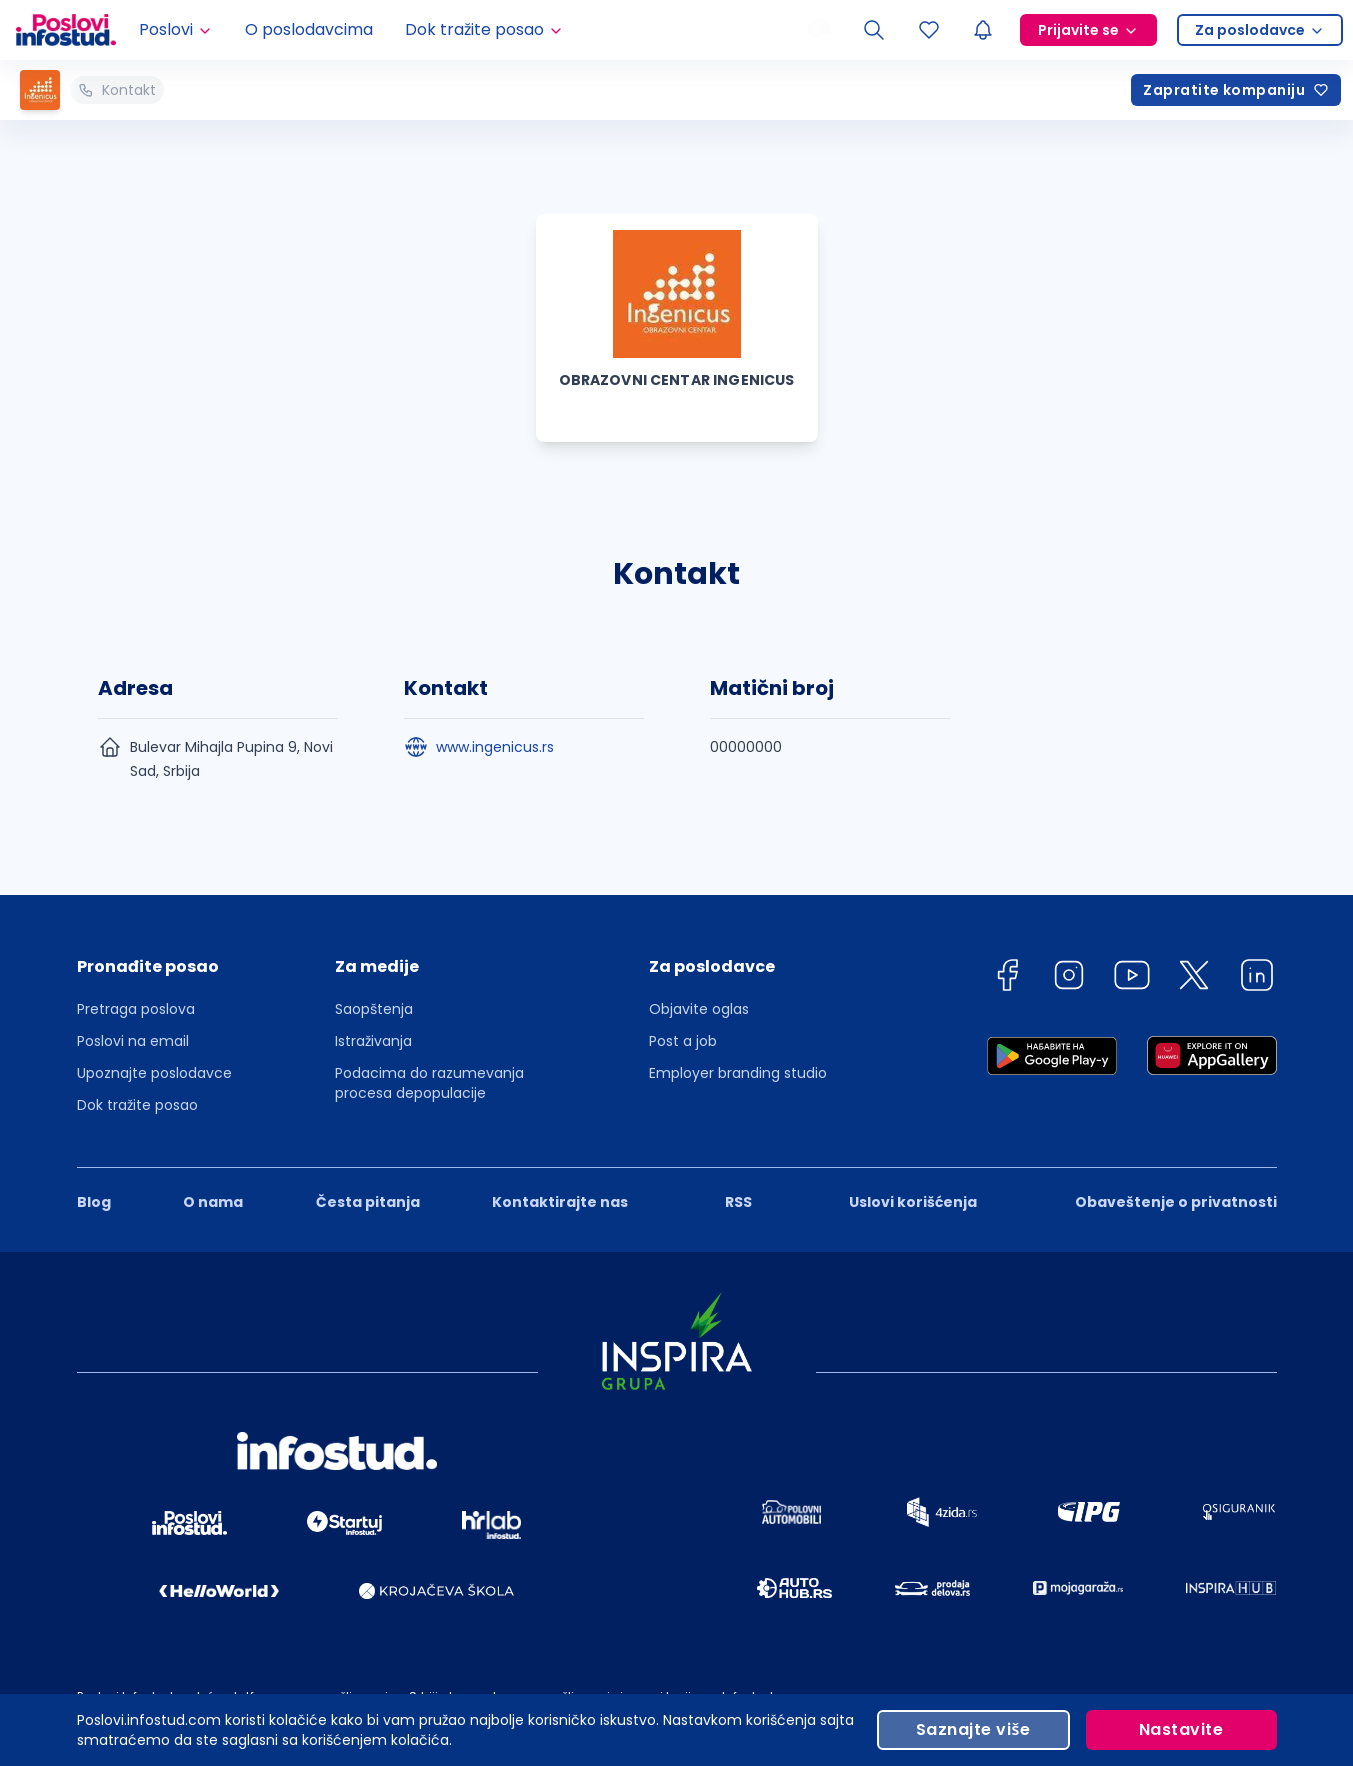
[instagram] (1069, 978)
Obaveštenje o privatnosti (1176, 1202)
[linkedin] (1257, 978)
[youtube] (1132, 978)
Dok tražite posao (137, 1105)
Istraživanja (373, 1041)
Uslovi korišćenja (913, 1202)
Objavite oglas (699, 1009)
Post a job (683, 1041)
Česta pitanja (368, 1202)
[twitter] (1194, 978)
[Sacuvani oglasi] (929, 30)
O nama (213, 1202)
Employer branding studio (738, 1073)
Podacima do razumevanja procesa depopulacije (429, 1083)
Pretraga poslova (136, 1009)
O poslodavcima (309, 29)
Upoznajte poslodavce (154, 1073)
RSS (738, 1202)
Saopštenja (374, 1009)
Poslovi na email (133, 1041)
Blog (94, 1202)
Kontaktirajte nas (560, 1202)
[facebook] (1007, 978)
